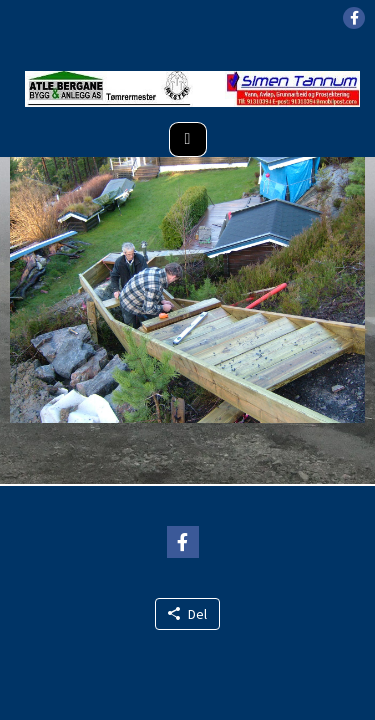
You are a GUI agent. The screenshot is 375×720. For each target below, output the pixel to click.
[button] (354, 18)
